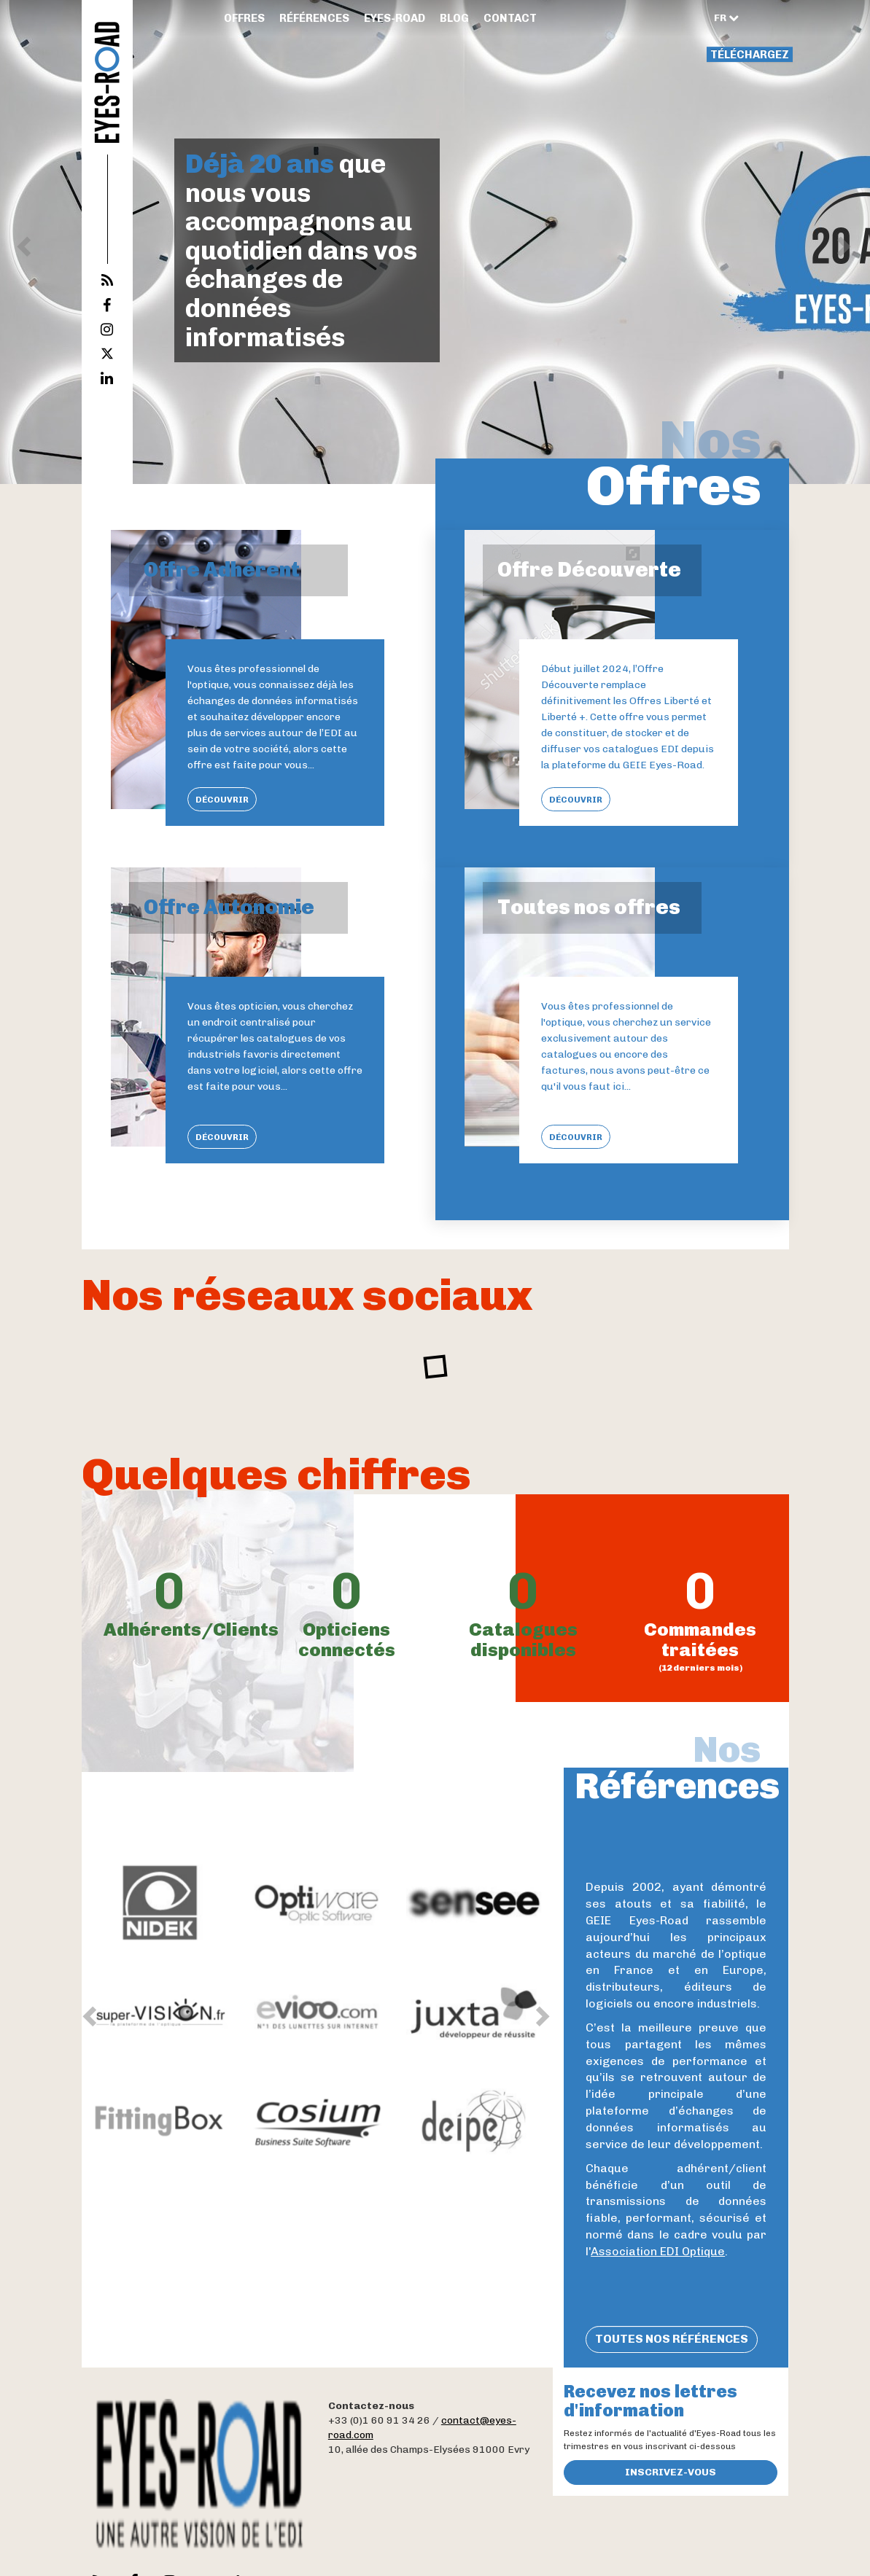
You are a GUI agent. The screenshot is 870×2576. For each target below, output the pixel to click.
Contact (510, 18)
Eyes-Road (394, 18)
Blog (454, 18)
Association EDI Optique (658, 2251)
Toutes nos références (671, 2339)
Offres (244, 18)
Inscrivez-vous (670, 2472)
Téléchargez (749, 54)
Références (314, 18)
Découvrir (222, 800)
